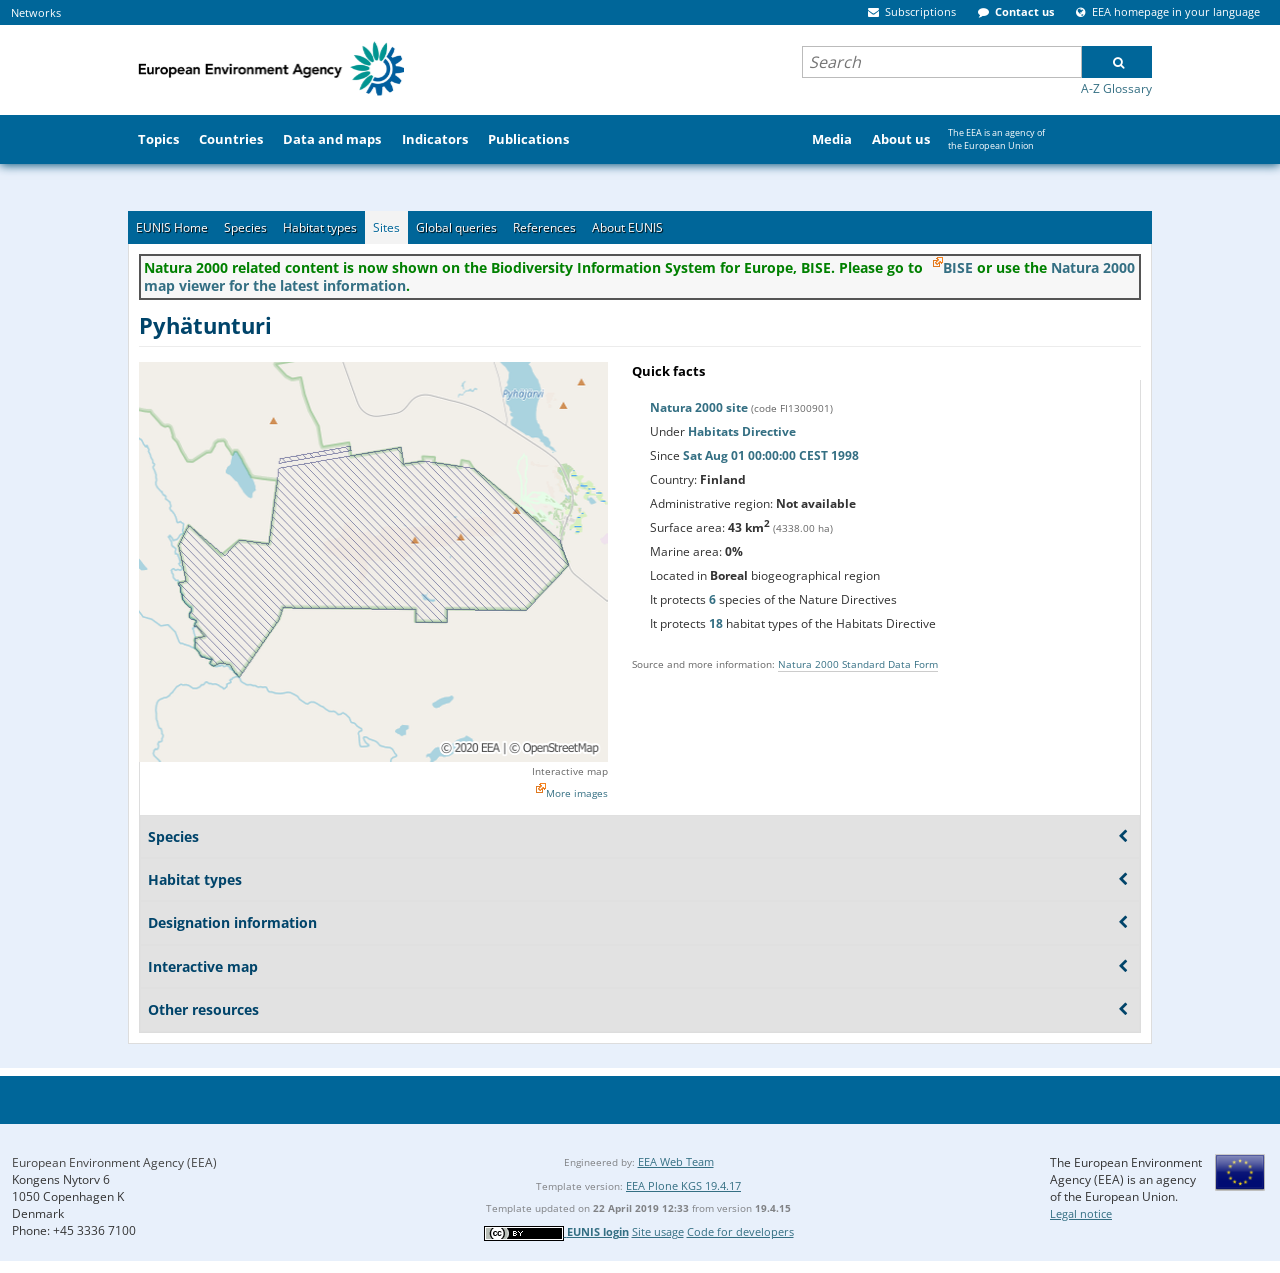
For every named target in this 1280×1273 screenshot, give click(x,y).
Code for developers (740, 1231)
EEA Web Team (676, 1161)
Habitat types (320, 227)
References (544, 227)
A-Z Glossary (1116, 88)
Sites (386, 227)
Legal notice (1081, 1213)
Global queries (456, 227)
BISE (958, 267)
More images (577, 793)
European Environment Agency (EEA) (114, 1162)
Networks (36, 12)
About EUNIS (627, 227)
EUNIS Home (172, 227)
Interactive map (570, 771)
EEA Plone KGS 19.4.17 (683, 1185)
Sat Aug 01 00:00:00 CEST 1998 (771, 455)
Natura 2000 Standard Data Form (858, 664)
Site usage (658, 1231)
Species (245, 227)
